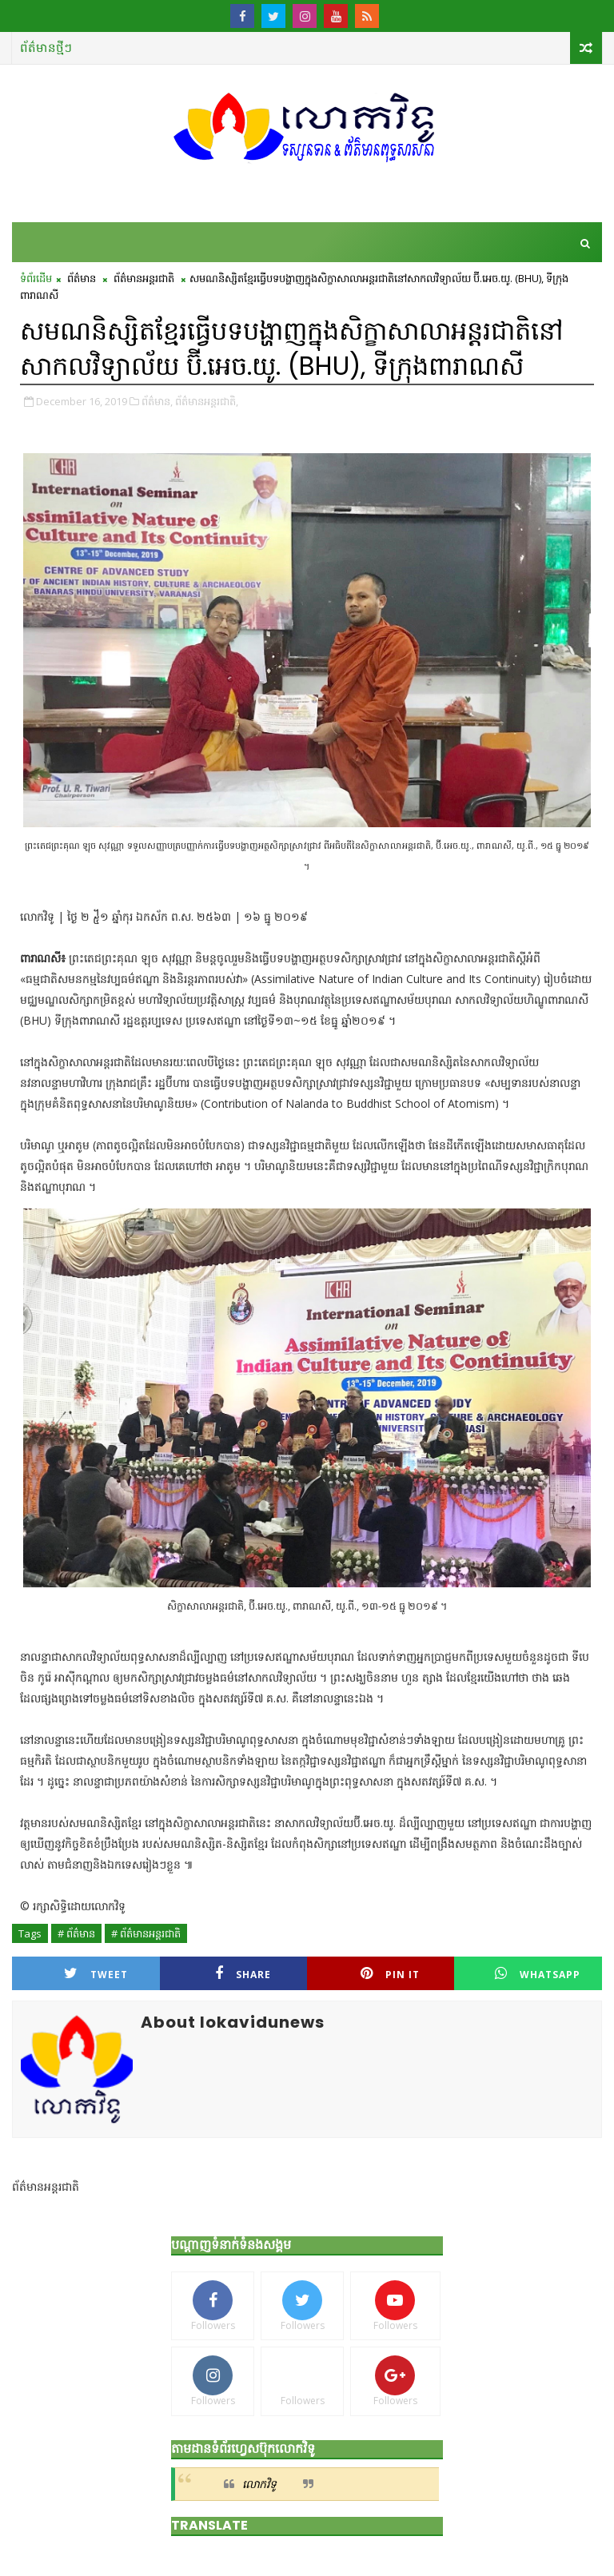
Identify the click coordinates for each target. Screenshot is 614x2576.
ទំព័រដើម (36, 278)
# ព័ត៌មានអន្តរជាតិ (146, 1933)
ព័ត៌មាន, (157, 401)
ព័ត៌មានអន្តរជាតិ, (206, 401)
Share (243, 1973)
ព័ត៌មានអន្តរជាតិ (144, 278)
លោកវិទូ (259, 2483)
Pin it (390, 1973)
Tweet (96, 1973)
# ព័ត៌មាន (76, 1933)
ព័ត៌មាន (81, 278)
